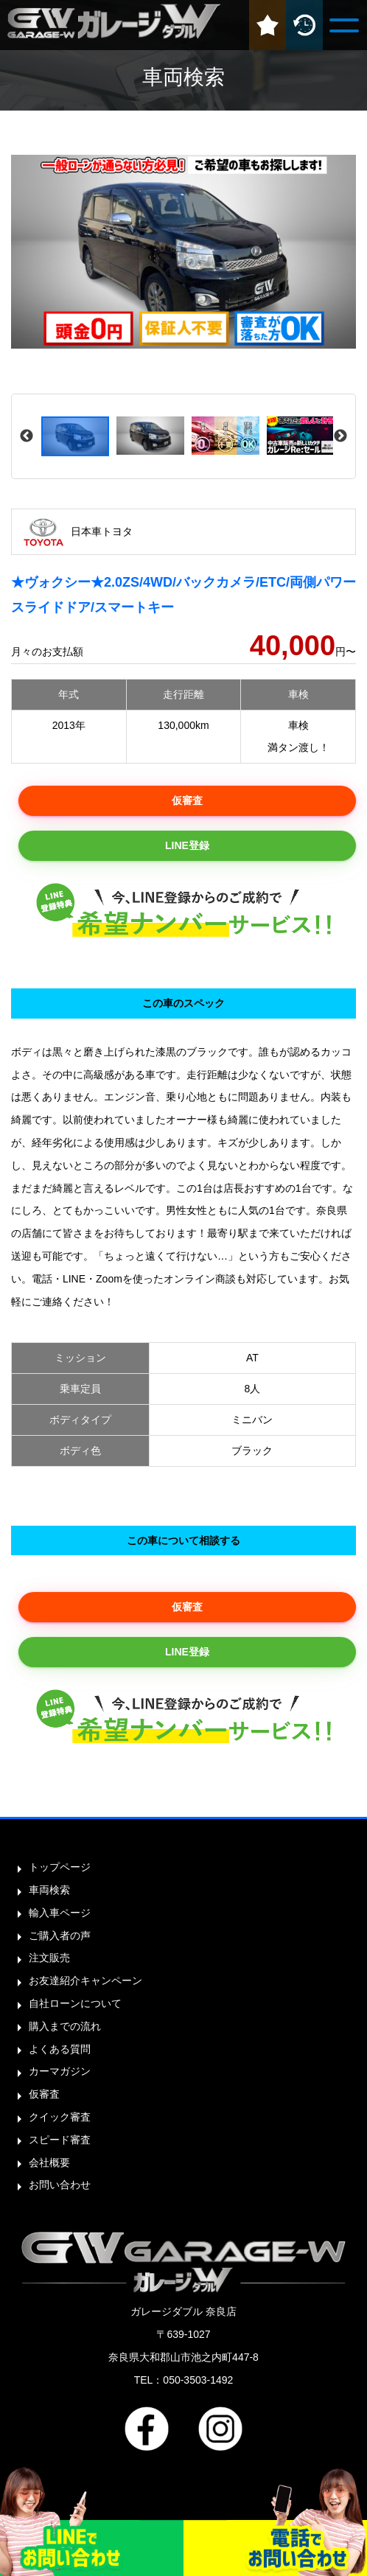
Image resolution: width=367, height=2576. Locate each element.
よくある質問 (60, 2049)
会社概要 (49, 2162)
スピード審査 (60, 2140)
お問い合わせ (60, 2185)
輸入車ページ (60, 1913)
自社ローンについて (75, 2003)
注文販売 (49, 1958)
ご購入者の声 (60, 1935)
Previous (26, 436)
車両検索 (49, 1890)
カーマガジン (60, 2071)
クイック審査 (60, 2117)
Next (340, 436)
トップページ (60, 1867)
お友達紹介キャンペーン (85, 1980)
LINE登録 (187, 845)
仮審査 (187, 800)
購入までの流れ (65, 2026)
